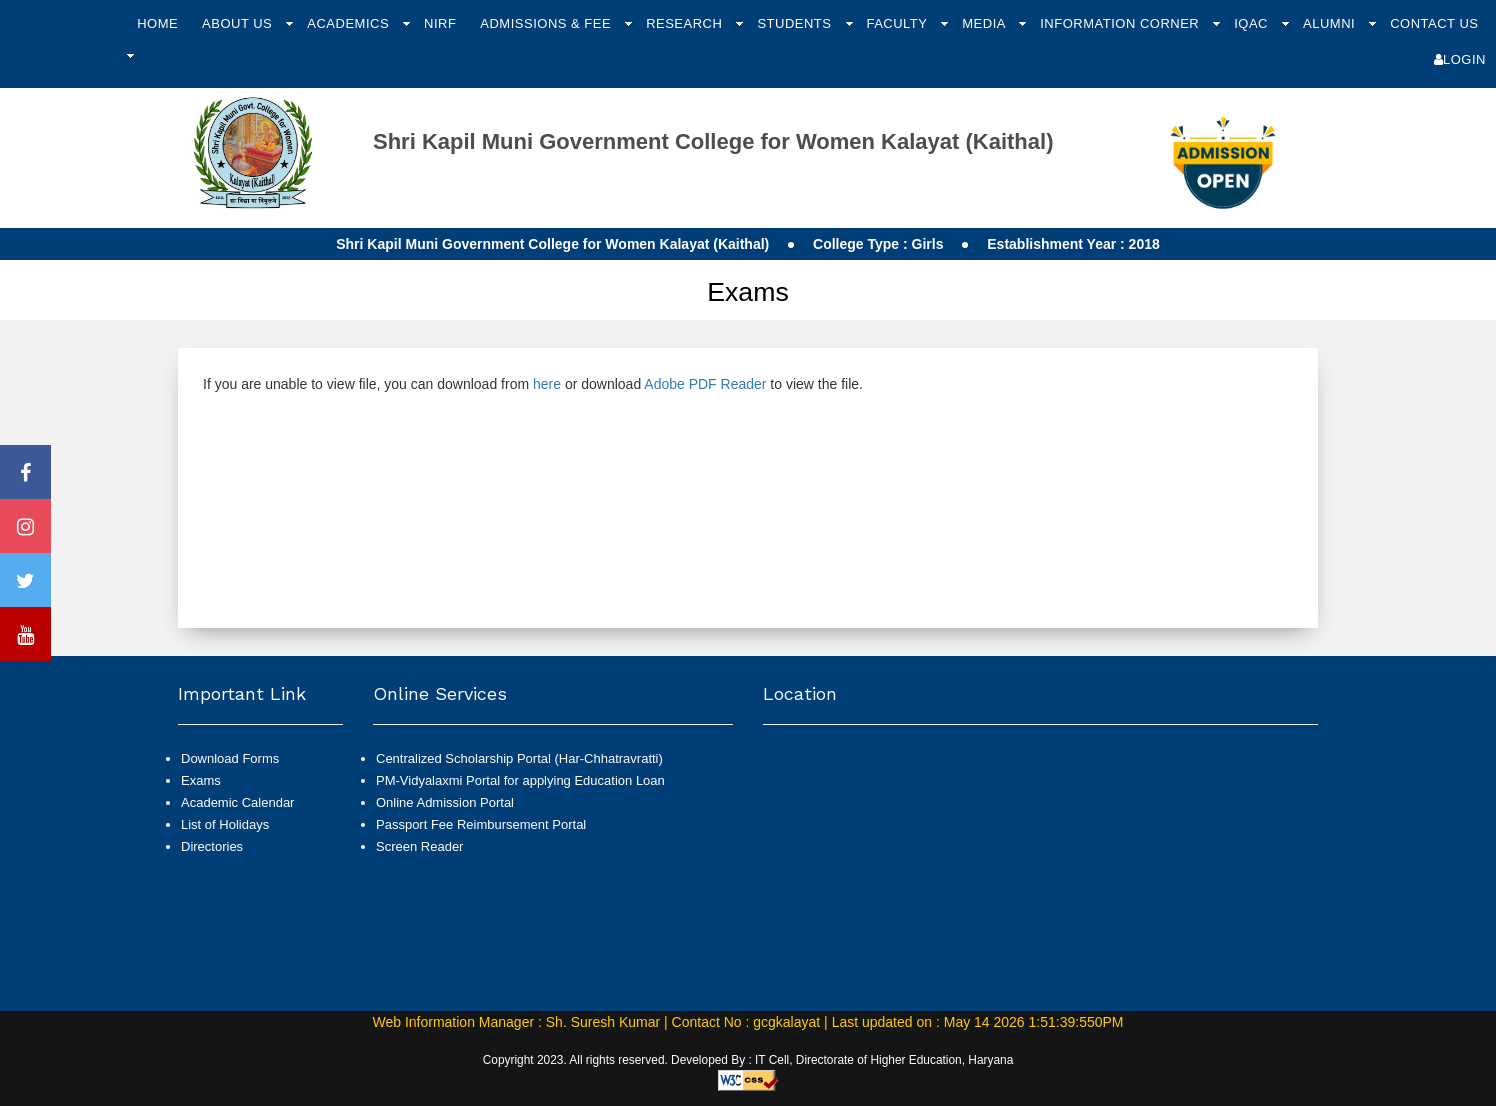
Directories (212, 846)
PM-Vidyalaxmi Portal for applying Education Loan (520, 780)
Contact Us (1434, 23)
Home (157, 23)
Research (686, 23)
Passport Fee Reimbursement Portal (481, 824)
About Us (239, 23)
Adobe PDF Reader (705, 384)
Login (1460, 59)
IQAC (1253, 23)
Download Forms (230, 758)
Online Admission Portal (445, 802)
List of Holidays (225, 824)
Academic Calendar (237, 802)
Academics (350, 23)
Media (985, 23)
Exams (201, 780)
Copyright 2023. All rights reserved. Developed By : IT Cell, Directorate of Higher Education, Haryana (748, 1060)
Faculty (898, 23)
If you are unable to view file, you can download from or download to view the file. (533, 384)
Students (796, 23)
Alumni (1331, 23)
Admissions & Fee (547, 23)
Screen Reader (419, 846)
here (547, 384)
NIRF (440, 23)
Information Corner (1121, 23)
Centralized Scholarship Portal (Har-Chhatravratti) (519, 758)
